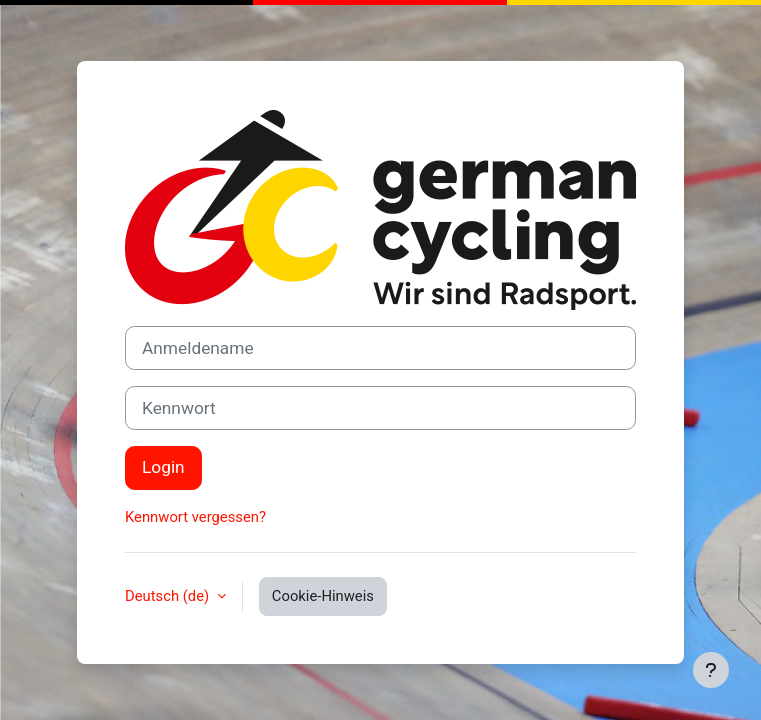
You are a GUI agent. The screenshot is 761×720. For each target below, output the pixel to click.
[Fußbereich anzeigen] (711, 670)
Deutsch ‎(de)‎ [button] (169, 596)
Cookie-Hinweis (323, 596)
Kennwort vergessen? (195, 517)
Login (163, 467)
